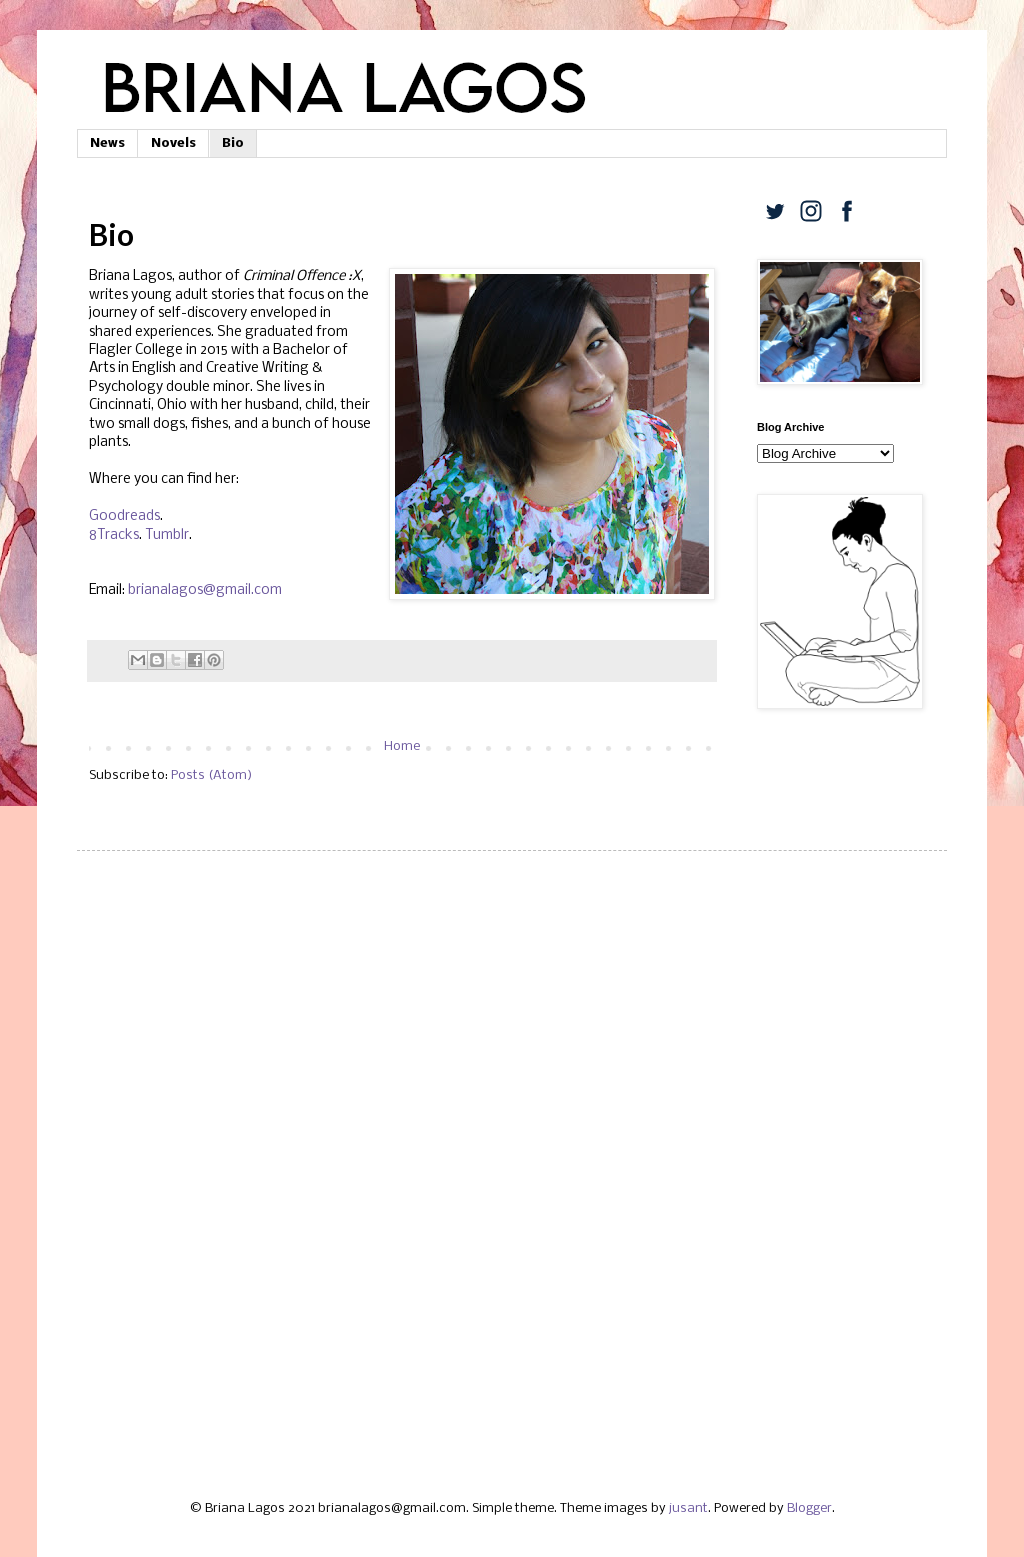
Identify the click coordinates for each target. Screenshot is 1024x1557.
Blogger (809, 1508)
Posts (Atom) (211, 775)
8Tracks (114, 535)
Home (402, 746)
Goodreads (124, 516)
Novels (173, 143)
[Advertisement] (512, 1021)
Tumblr (167, 535)
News (107, 143)
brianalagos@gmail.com (205, 590)
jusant (688, 1508)
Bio (233, 143)
